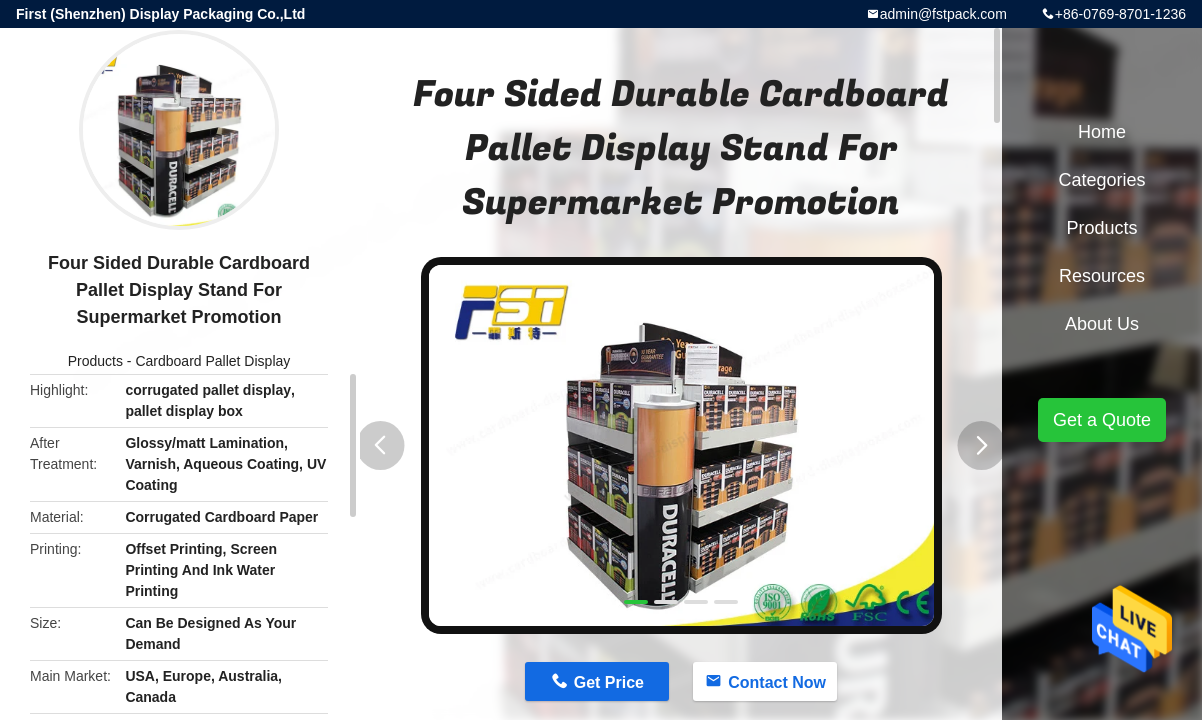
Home (1102, 132)
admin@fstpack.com (943, 14)
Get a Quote (1102, 420)
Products (95, 361)
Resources (1102, 276)
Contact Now (777, 682)
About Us (1102, 324)
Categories (1101, 180)
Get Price (609, 682)
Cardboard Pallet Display (212, 361)
